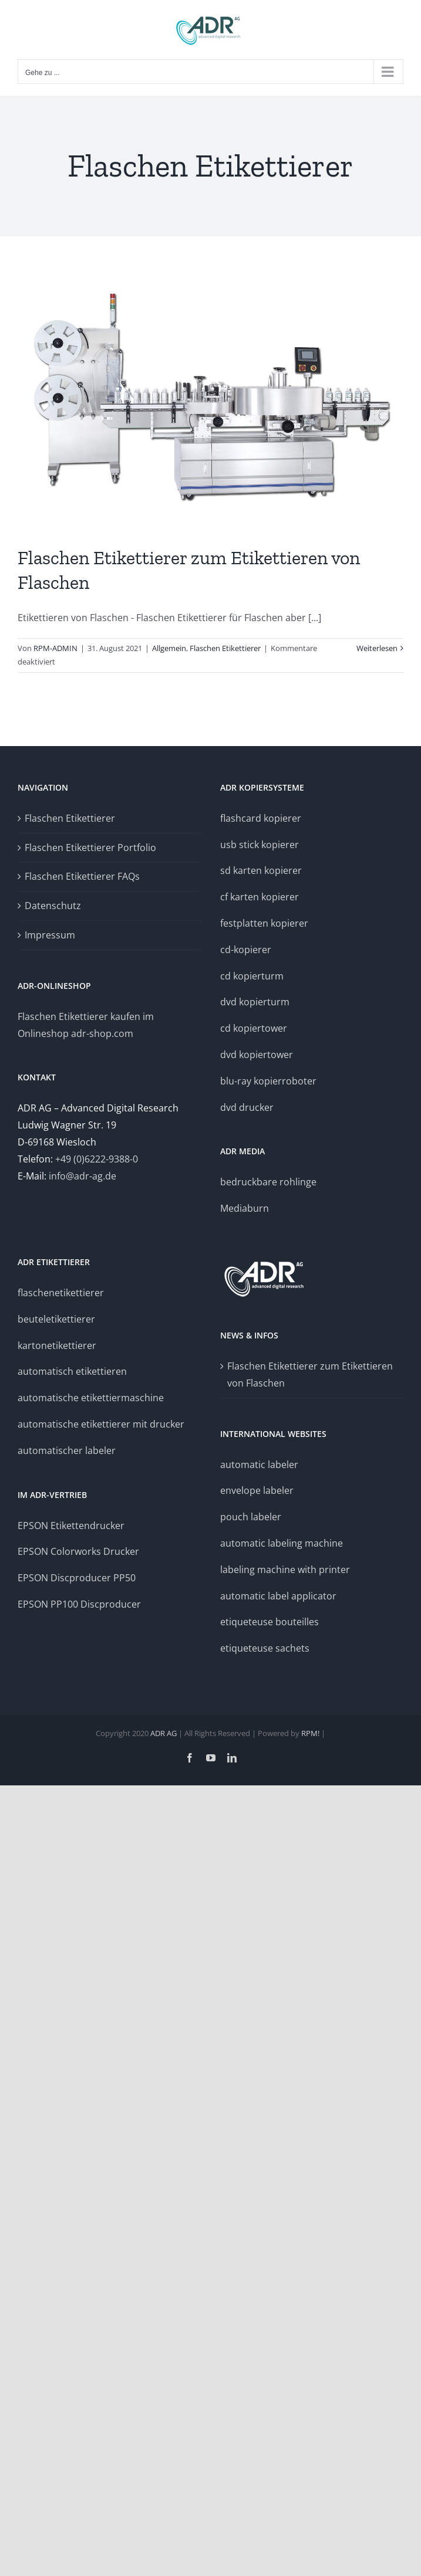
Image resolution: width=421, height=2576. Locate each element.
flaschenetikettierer (61, 1292)
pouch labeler (250, 1516)
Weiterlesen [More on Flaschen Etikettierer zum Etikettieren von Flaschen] (377, 648)
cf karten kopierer (259, 896)
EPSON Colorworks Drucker (80, 1551)
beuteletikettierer (56, 1319)
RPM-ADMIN (55, 648)
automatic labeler (259, 1464)
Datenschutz (53, 905)
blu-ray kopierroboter (268, 1081)
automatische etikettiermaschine (91, 1397)
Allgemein (169, 648)
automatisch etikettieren (72, 1371)
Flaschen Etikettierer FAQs (82, 876)
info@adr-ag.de (82, 1176)
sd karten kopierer (261, 870)
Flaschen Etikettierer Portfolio (90, 847)
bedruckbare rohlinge (268, 1181)
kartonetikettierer (57, 1345)
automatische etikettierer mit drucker (101, 1424)
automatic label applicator (278, 1595)
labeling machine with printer (285, 1569)
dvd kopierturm (254, 1001)
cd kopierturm (252, 976)
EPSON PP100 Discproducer (79, 1604)
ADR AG (163, 1733)
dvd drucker (247, 1107)
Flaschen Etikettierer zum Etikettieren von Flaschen (310, 1374)
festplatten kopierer (264, 923)
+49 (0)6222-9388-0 (96, 1159)
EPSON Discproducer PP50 (77, 1577)
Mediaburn (244, 1208)
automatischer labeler (67, 1450)
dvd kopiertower (256, 1054)
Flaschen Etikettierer (225, 648)
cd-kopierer (245, 949)
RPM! (310, 1733)
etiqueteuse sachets (264, 1648)
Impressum (50, 934)
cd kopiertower (253, 1028)
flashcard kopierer (260, 818)
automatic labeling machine (281, 1543)
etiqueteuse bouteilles (269, 1621)
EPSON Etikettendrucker (71, 1525)
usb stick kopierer (259, 844)
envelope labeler (257, 1490)
